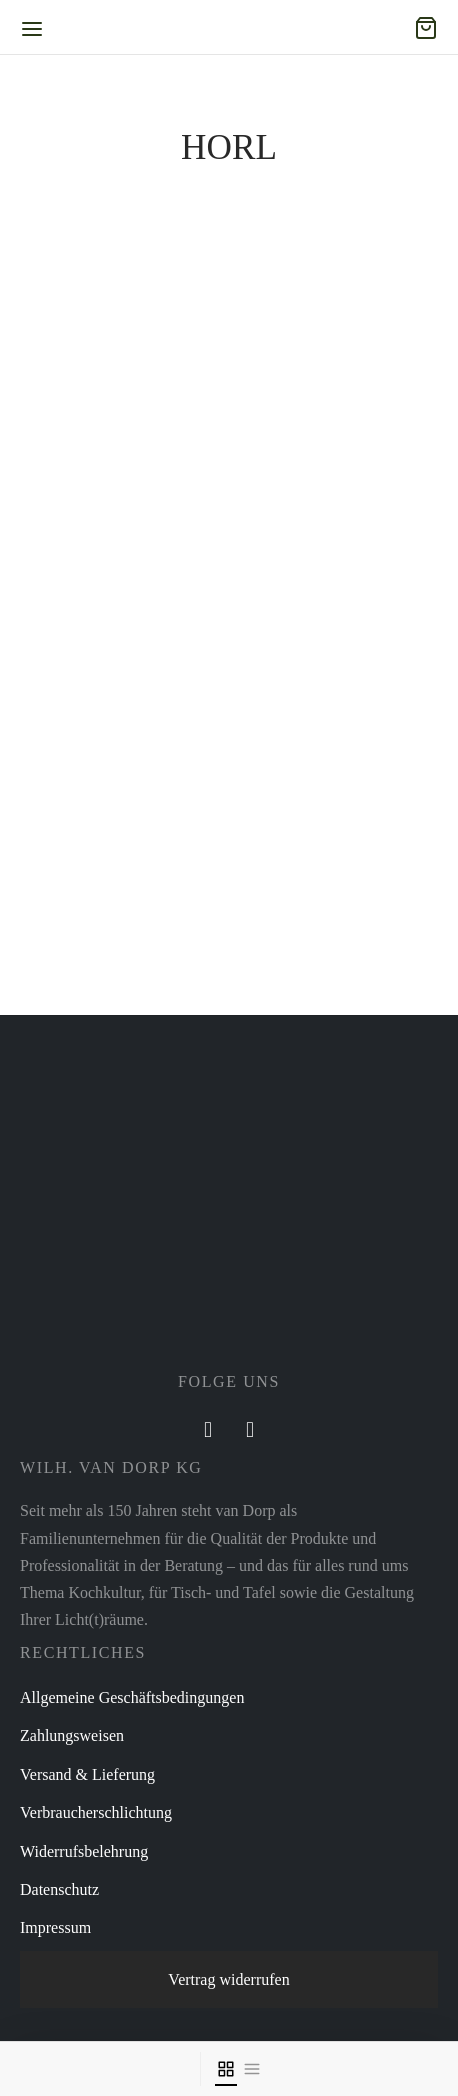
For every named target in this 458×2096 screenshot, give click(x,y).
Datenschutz (59, 1889)
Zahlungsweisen (72, 1735)
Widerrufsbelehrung (84, 1851)
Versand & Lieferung (87, 1774)
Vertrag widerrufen (228, 1979)
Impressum (55, 1927)
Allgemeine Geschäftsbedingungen (132, 1697)
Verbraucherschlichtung (96, 1812)
